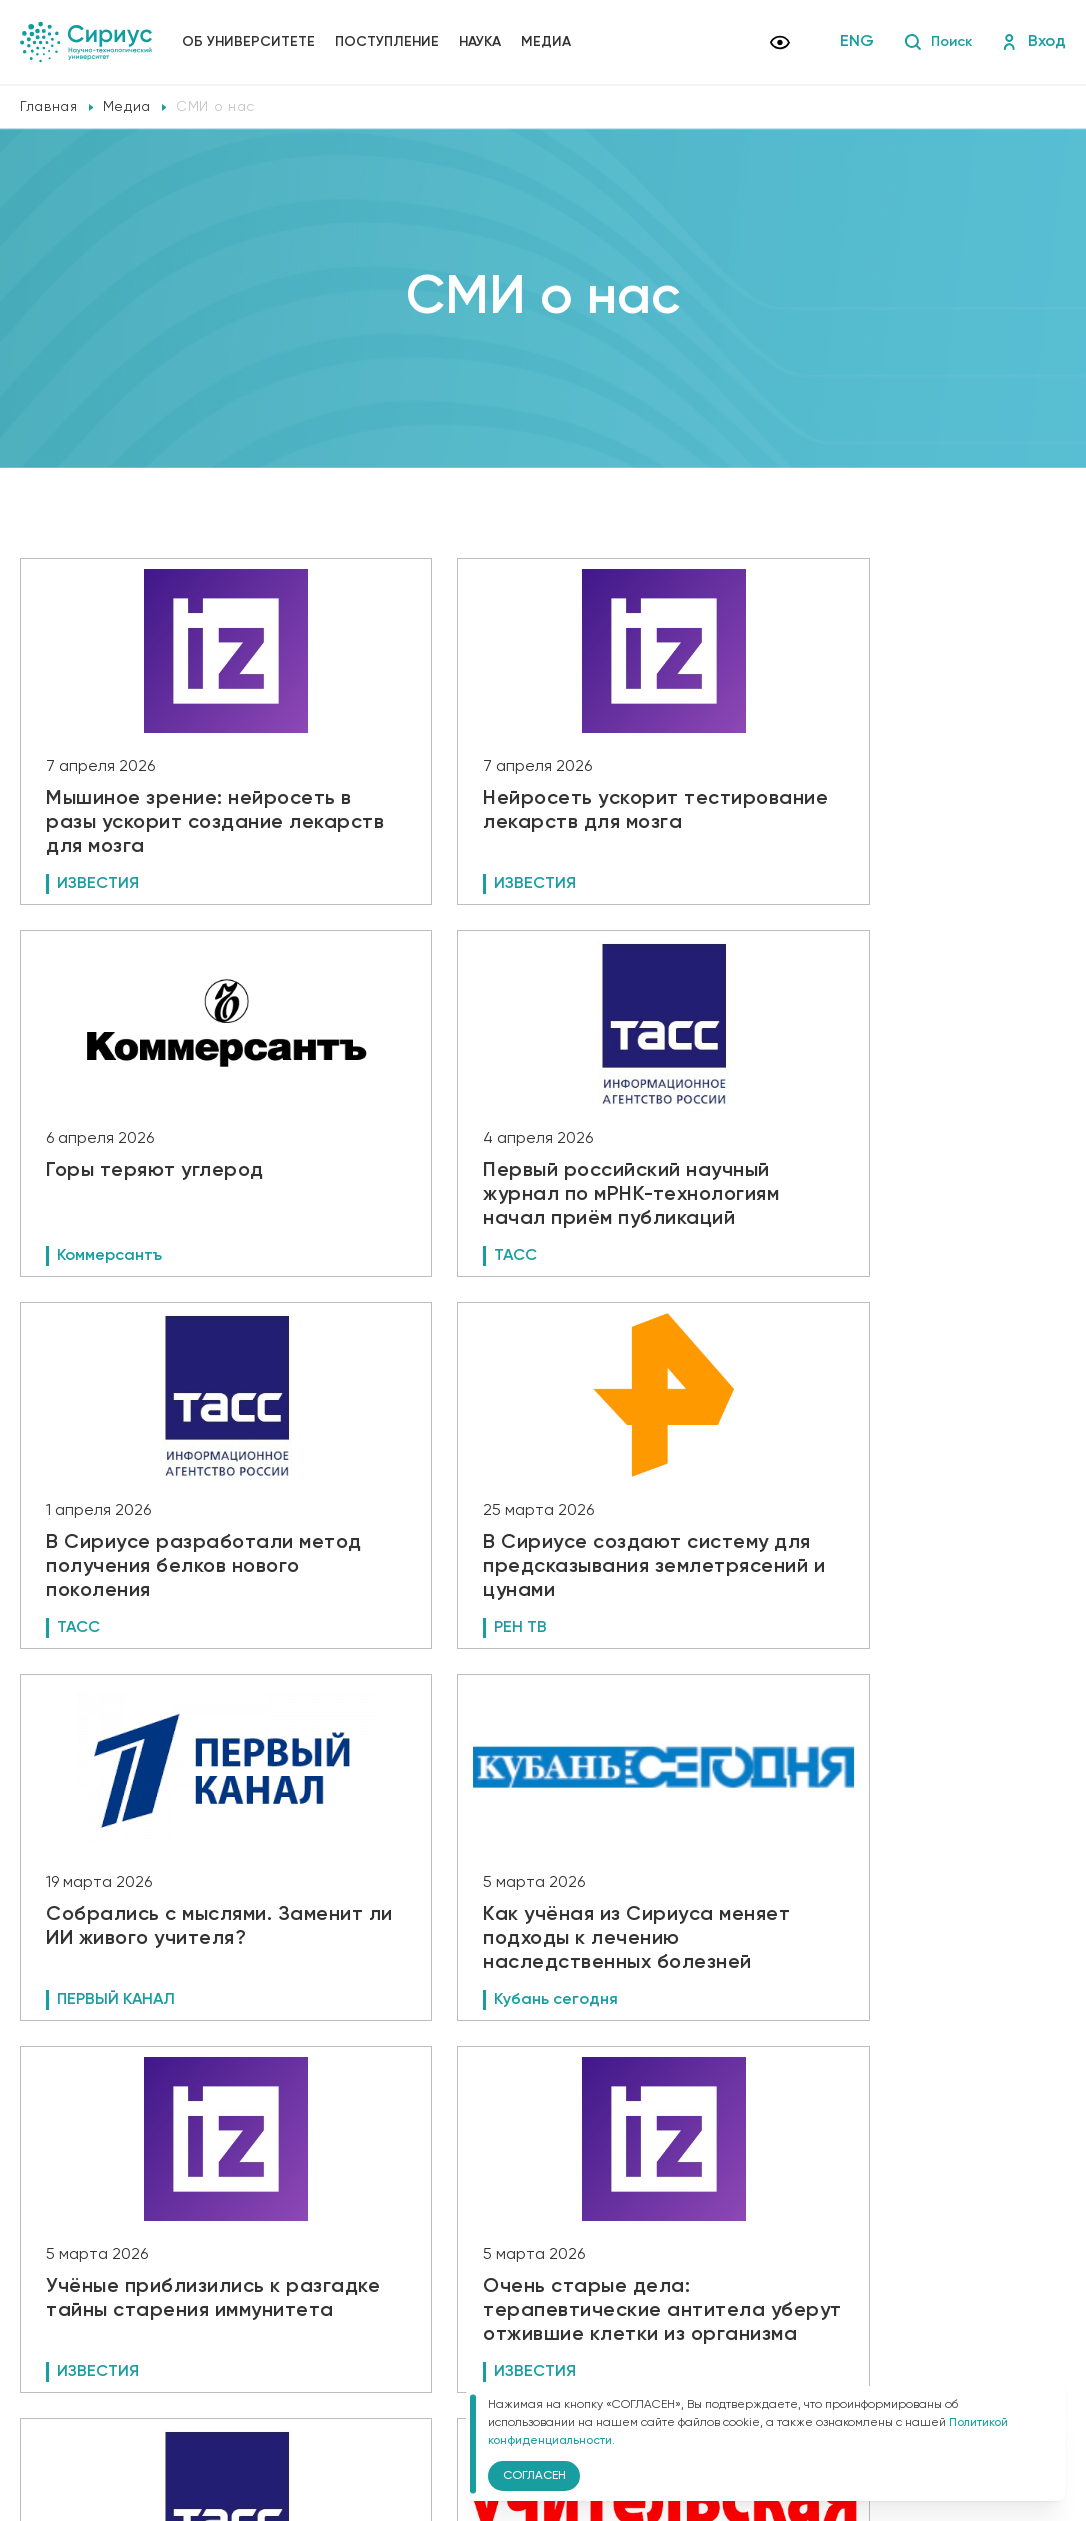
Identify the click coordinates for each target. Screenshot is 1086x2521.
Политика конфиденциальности (387, 2353)
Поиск (934, 42)
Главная (49, 107)
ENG (851, 42)
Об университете (248, 42)
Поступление (387, 42)
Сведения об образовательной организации (427, 2325)
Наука (480, 42)
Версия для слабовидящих (389, 2386)
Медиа (546, 42)
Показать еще (543, 2180)
